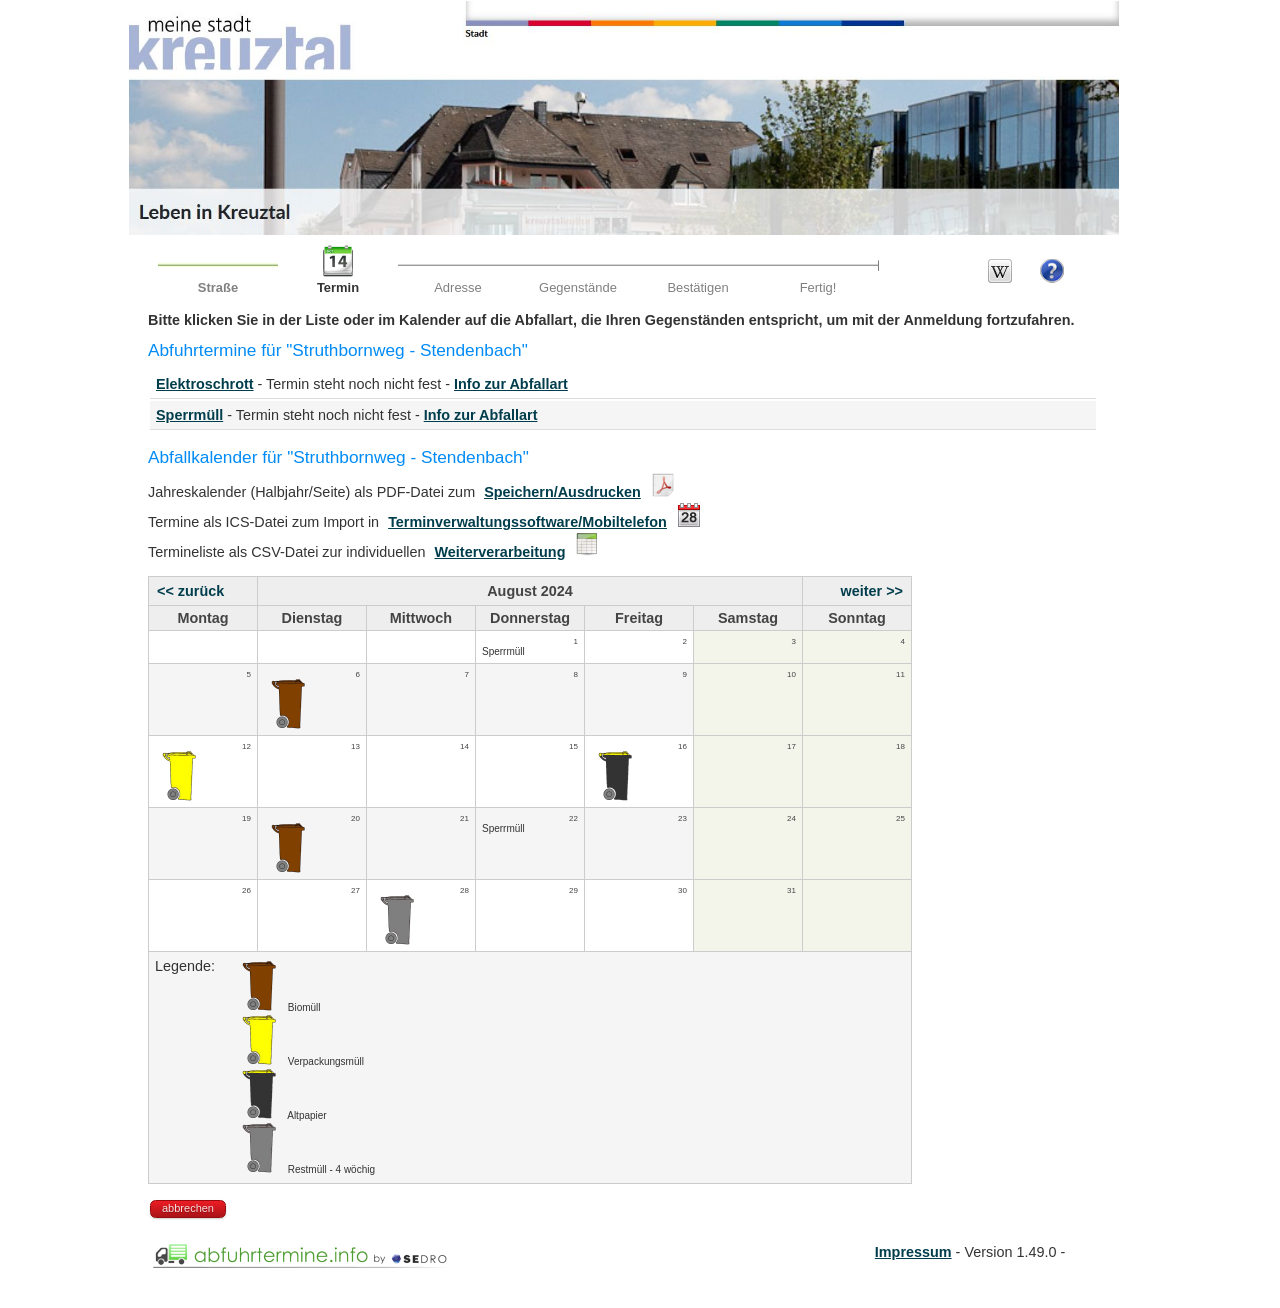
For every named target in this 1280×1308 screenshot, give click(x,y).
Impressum (913, 1252)
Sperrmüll (189, 415)
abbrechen (188, 1208)
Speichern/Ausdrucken (562, 492)
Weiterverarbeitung (500, 552)
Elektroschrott (205, 384)
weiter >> (872, 591)
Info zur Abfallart (511, 384)
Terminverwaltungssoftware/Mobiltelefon (527, 522)
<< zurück (190, 591)
